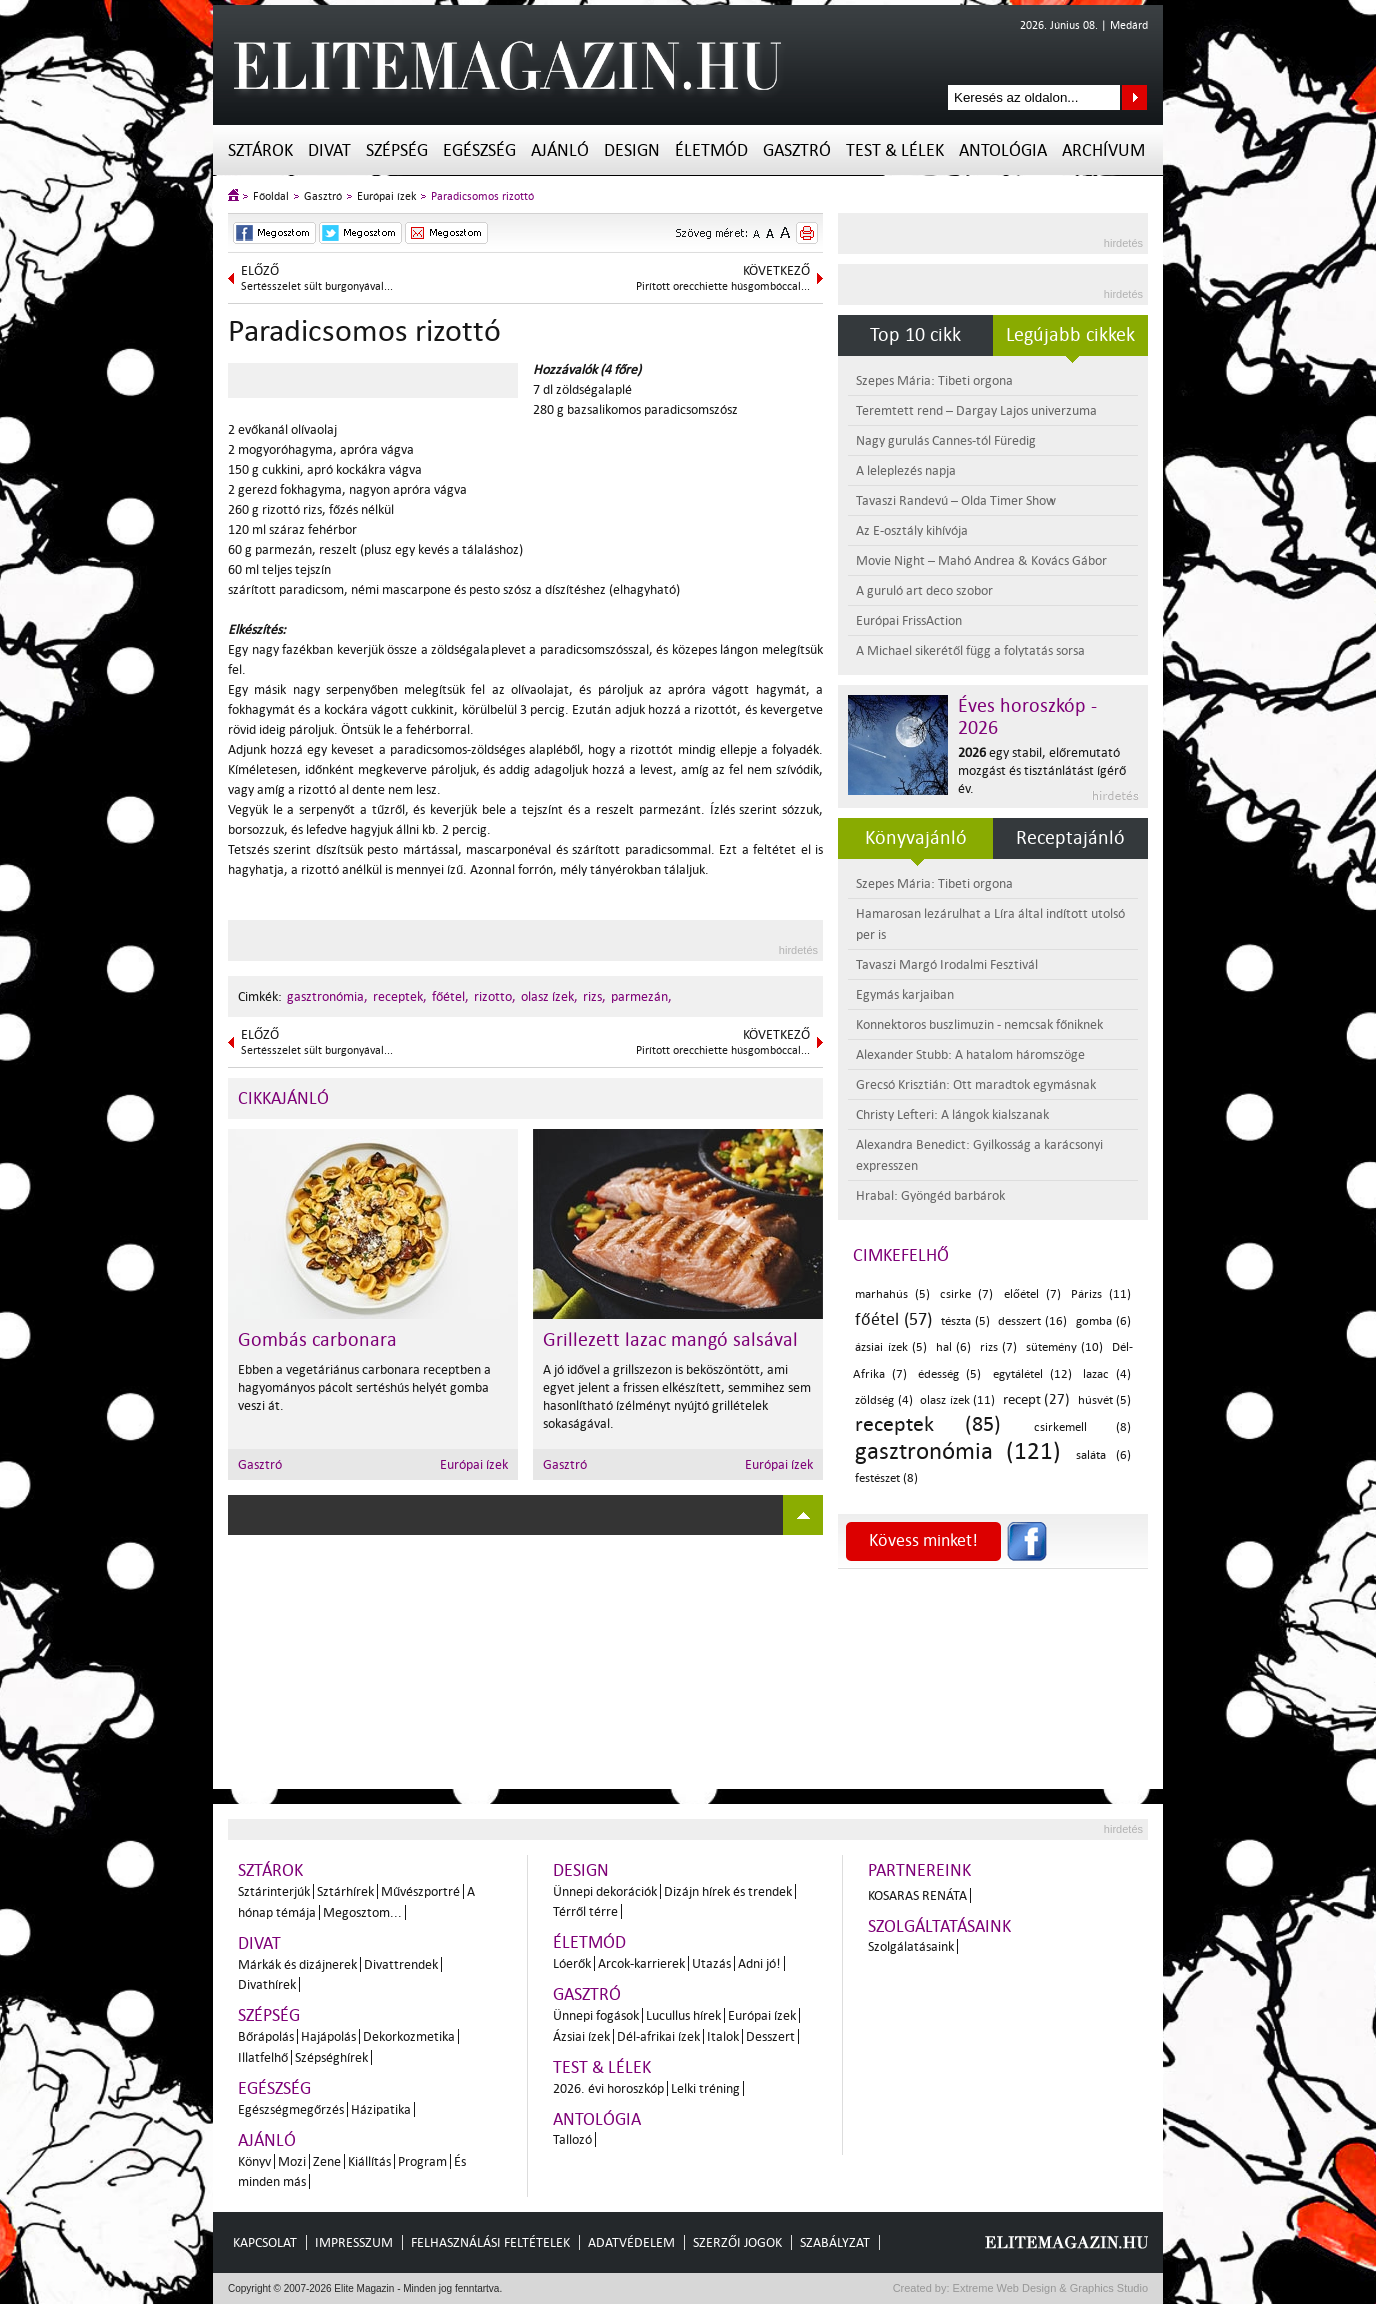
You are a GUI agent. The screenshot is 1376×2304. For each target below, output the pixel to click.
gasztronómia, (327, 996)
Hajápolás (328, 2036)
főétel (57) (893, 1319)
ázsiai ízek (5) (891, 1347)
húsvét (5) (1105, 1400)
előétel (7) (1032, 1294)
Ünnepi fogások (596, 2015)
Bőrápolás (266, 2036)
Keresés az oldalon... (1134, 97)
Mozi (292, 2161)
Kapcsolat (265, 2242)
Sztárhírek (345, 1891)
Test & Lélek (895, 150)
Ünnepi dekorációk (605, 1891)
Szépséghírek (331, 2057)
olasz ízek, (549, 996)
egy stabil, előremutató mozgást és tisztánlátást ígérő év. (1042, 770)
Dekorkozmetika (409, 2036)
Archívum (1103, 150)
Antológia (1003, 150)
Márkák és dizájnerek (297, 1964)
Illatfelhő (263, 2057)
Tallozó (572, 2139)
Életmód (711, 150)
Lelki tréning (705, 2088)
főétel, (450, 996)
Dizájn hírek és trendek (728, 1891)
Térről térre (585, 1911)
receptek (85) (928, 1424)
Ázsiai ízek (581, 2036)
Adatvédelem (631, 2242)
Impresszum (354, 2242)
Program (422, 2161)
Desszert (770, 2036)
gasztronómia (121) (958, 1451)
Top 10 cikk (915, 335)
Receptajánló (1070, 838)
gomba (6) (1103, 1321)
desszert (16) (1032, 1321)
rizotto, (495, 996)
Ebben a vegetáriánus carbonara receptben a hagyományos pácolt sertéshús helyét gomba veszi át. (364, 1387)
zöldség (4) (884, 1400)
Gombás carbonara (317, 1340)
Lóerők (572, 1963)
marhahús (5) (892, 1294)
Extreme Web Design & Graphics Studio (1049, 2288)
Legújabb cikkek (1070, 335)
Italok (723, 2036)
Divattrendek (401, 1964)
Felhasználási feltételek (490, 2242)
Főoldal (271, 196)
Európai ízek (386, 196)
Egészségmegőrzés (291, 2109)
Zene (327, 2161)
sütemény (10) (1065, 1347)
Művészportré (420, 1891)
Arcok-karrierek (641, 1963)
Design (632, 150)
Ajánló (560, 150)
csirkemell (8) (1082, 1427)
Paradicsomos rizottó (482, 196)
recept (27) (1037, 1399)
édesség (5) (949, 1374)
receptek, (400, 996)
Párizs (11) (1101, 1294)
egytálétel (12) (1032, 1374)
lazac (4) (1107, 1374)
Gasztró (797, 150)
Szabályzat (835, 2242)
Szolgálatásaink (911, 1946)
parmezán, (641, 996)
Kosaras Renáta (917, 1895)
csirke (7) (966, 1294)
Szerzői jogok (737, 2242)
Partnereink (919, 1870)
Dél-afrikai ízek (658, 2036)
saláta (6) (1103, 1455)
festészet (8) (886, 1478)
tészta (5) (965, 1321)
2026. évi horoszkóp (608, 2088)
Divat (329, 150)
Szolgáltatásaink (939, 1926)
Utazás (711, 1963)
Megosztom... (362, 1912)
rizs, (594, 996)
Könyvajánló (916, 838)
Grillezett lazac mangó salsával (670, 1340)
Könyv (254, 2161)
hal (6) (954, 1347)
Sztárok (260, 150)
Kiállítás (369, 2161)
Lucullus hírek (683, 2015)
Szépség (397, 150)
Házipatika (381, 2109)
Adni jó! (759, 1963)
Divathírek (267, 1984)
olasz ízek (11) (957, 1400)
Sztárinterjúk (274, 1891)
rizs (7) (999, 1347)
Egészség (479, 150)
